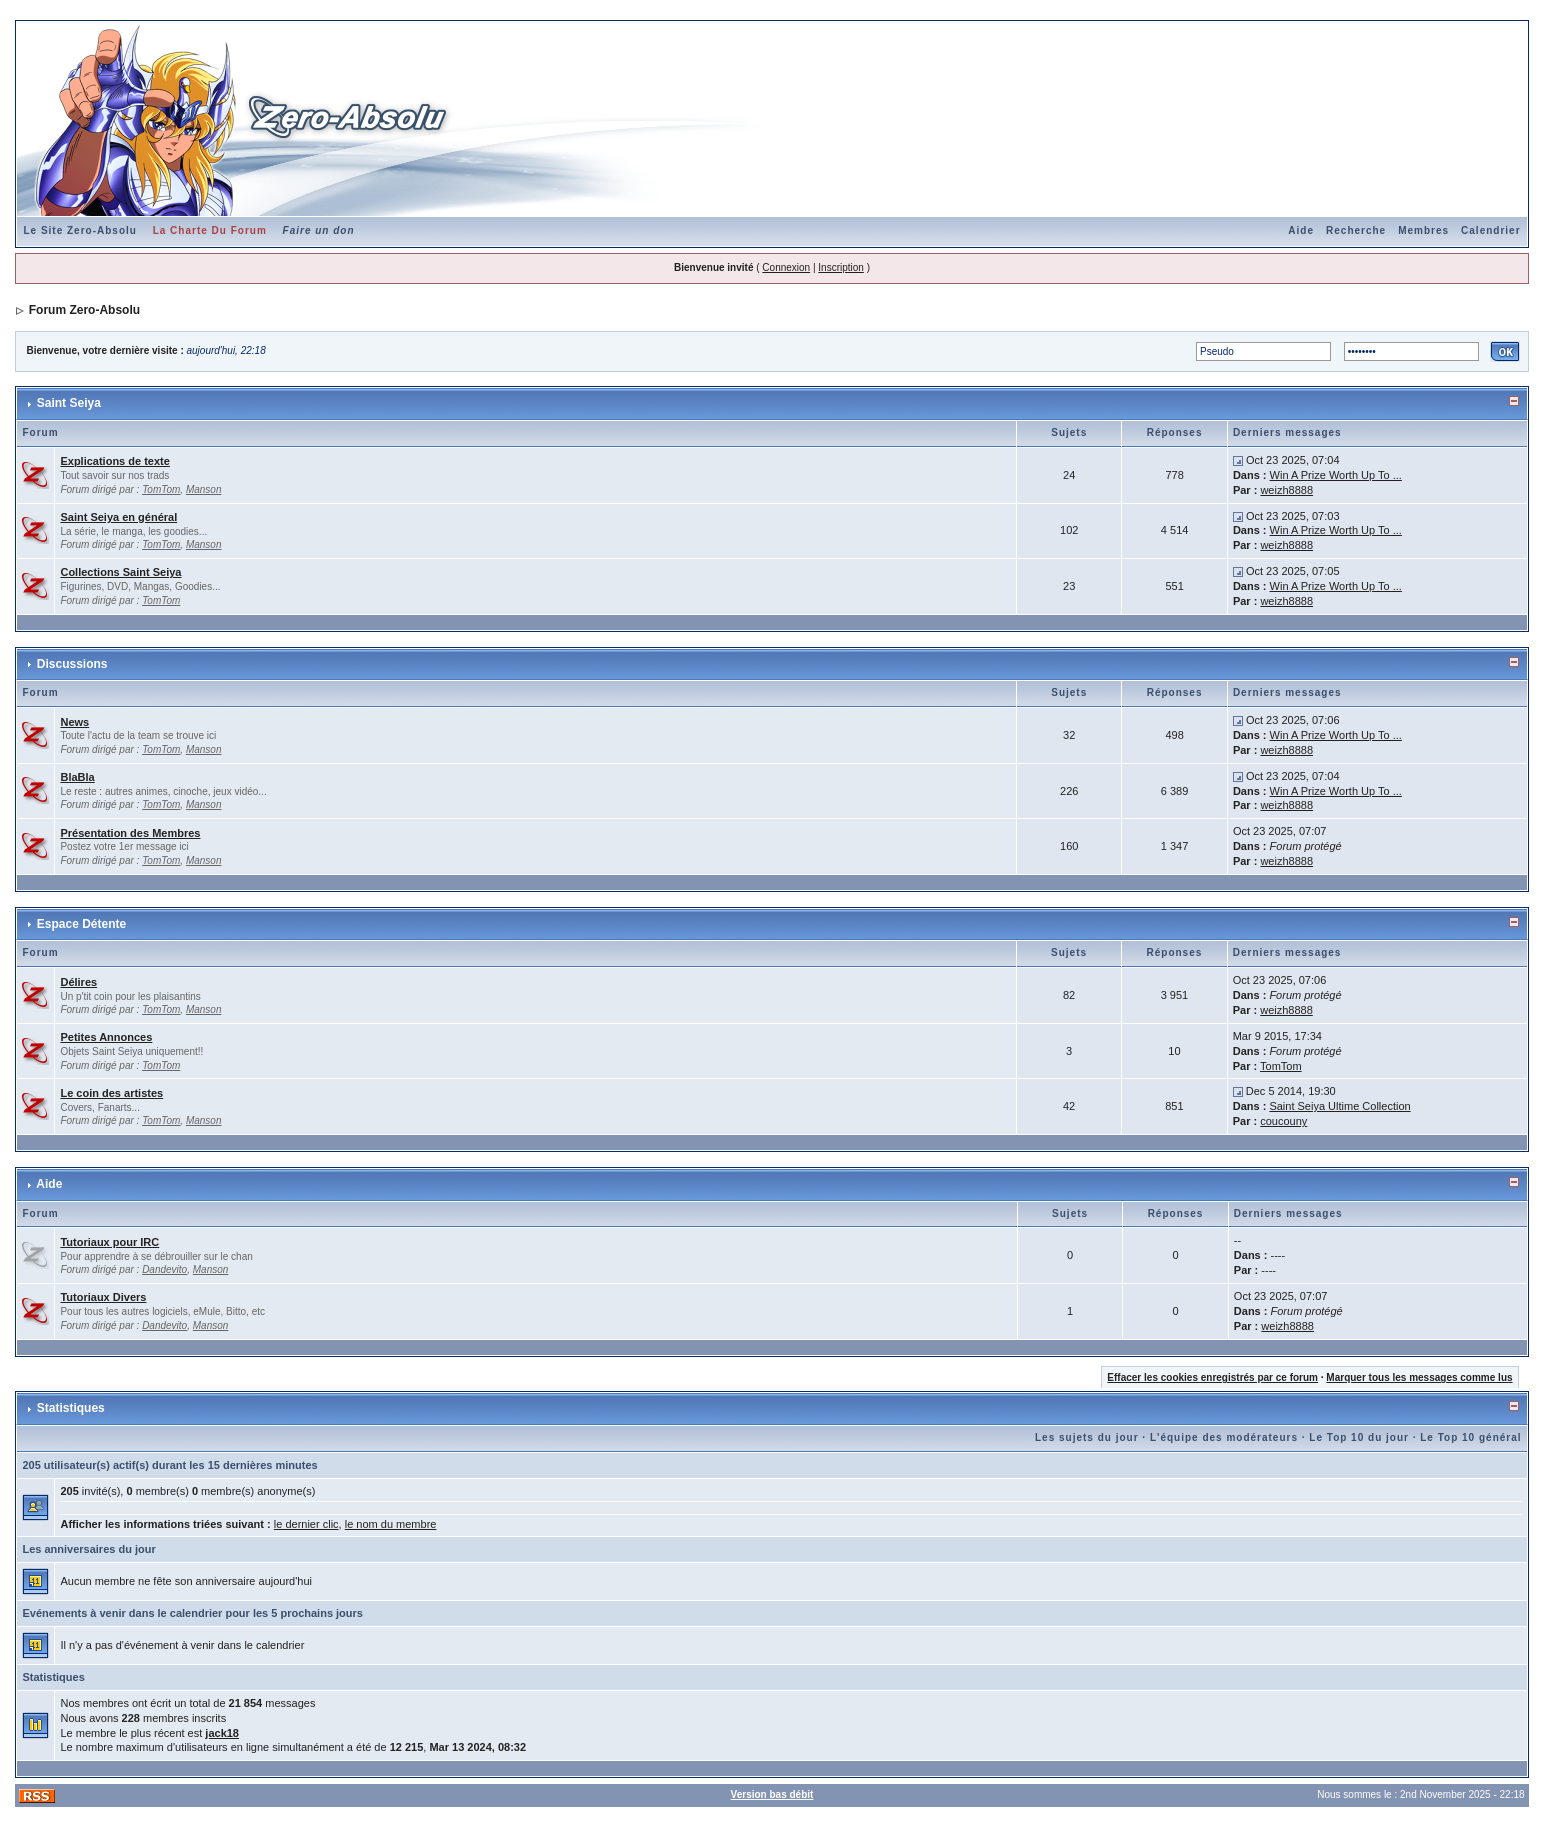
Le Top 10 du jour (1359, 1437)
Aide (1301, 230)
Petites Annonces (106, 1037)
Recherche (1356, 230)
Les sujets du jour (1087, 1437)
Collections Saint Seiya (120, 572)
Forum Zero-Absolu (84, 310)
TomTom (161, 489)
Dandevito (164, 1269)
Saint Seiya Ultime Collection (1339, 1106)
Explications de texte (114, 461)
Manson (204, 489)
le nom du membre (391, 1524)
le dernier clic (306, 1524)
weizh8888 (1286, 490)
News (74, 722)
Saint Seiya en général (118, 517)
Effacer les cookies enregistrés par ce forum (1212, 1377)
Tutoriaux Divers (103, 1297)
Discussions (72, 664)
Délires (78, 982)
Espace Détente (81, 924)
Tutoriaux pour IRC (109, 1242)
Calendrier (1490, 230)
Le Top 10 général (1470, 1437)
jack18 (222, 1733)
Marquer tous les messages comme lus (1419, 1377)
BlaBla (77, 777)
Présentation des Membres (130, 833)
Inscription (841, 267)
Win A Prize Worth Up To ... (1336, 475)
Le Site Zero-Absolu (79, 230)
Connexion (786, 267)
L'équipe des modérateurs (1224, 1437)
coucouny (1283, 1121)
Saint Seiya (69, 403)
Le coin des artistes (111, 1093)
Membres (1423, 230)
